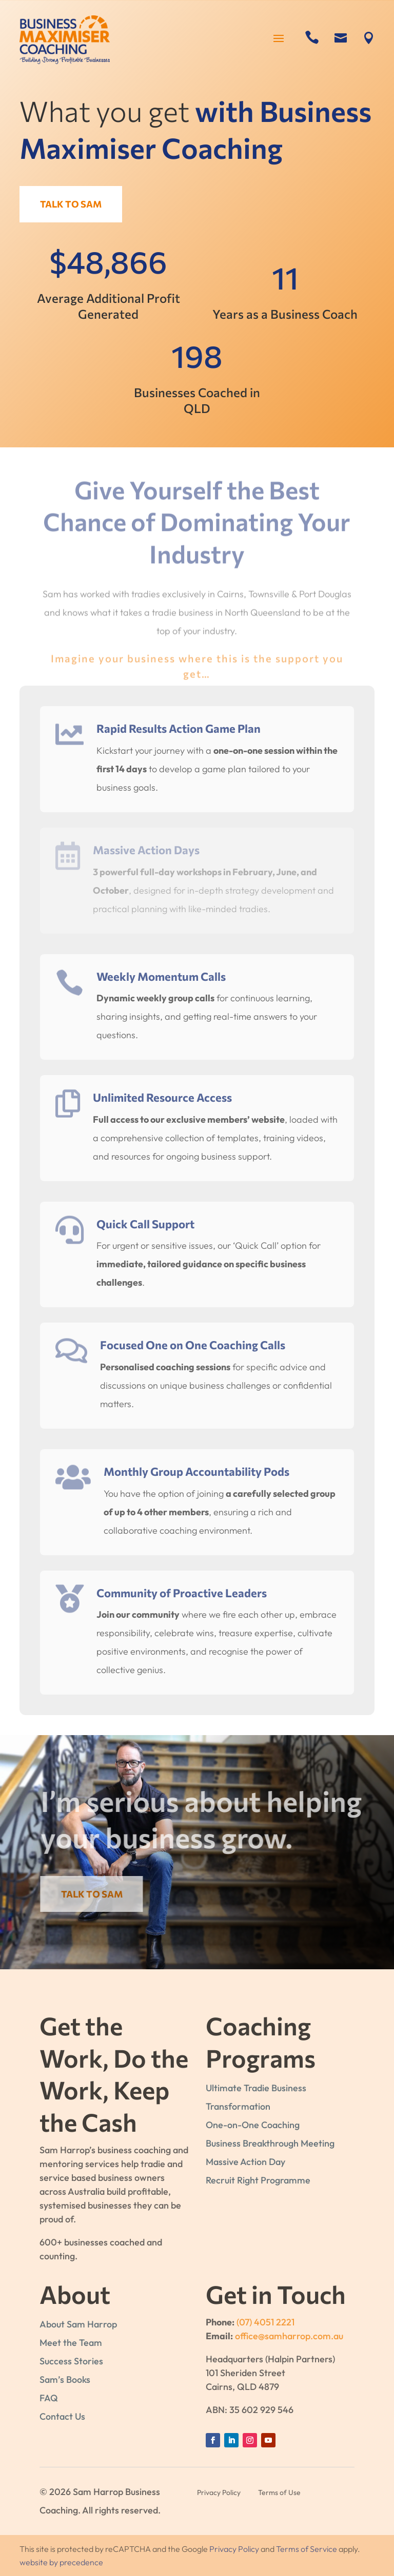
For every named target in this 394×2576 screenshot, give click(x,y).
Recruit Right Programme (258, 2180)
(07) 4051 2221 (265, 2322)
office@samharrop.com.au (289, 2336)
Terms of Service (306, 2549)
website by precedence (61, 2562)
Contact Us (62, 2416)
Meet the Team (71, 2342)
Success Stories (71, 2361)
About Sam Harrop (78, 2324)
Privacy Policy (234, 2549)
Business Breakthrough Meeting (270, 2143)
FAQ (49, 2398)
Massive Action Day (245, 2162)
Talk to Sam (74, 204)
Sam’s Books (65, 2379)
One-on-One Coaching (253, 2125)
